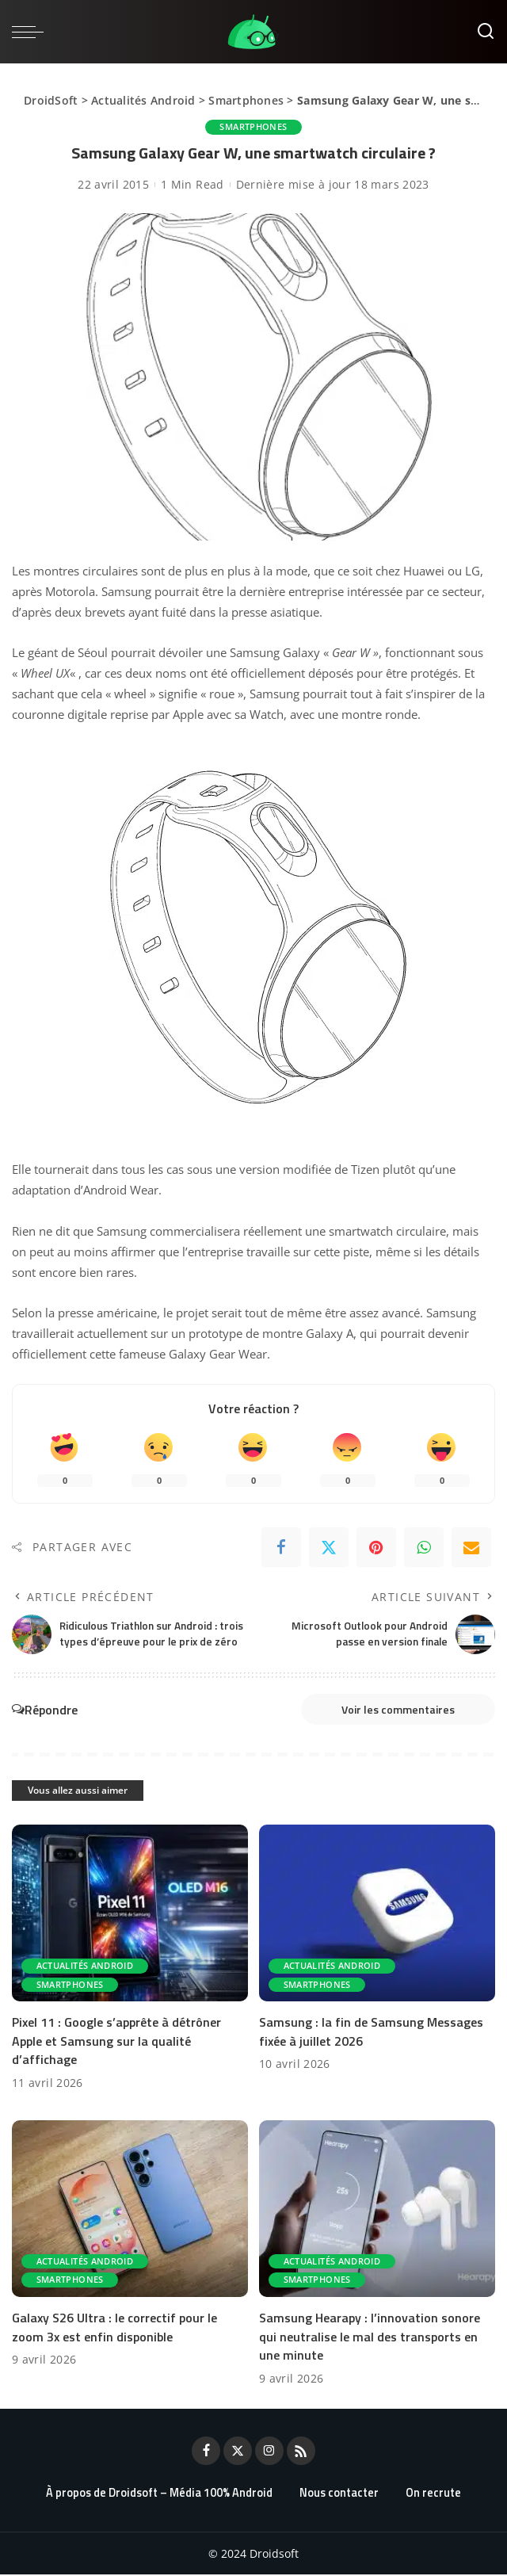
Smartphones (246, 100)
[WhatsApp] (424, 1547)
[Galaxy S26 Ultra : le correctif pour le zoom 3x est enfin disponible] (130, 2210)
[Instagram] (269, 2452)
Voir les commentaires (391, 1710)
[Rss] (301, 2452)
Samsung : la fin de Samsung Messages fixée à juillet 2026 (371, 2033)
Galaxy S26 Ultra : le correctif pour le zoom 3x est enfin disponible (114, 2328)
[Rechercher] (485, 31)
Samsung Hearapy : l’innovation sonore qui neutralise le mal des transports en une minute (369, 2337)
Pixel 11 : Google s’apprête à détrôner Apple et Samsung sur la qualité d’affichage (116, 2042)
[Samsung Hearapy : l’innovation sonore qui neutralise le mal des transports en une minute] (377, 2210)
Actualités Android (143, 100)
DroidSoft (51, 100)
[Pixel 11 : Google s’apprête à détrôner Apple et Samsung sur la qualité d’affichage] (130, 1916)
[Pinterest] (376, 1547)
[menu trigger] (31, 31)
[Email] (471, 1547)
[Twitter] (329, 1547)
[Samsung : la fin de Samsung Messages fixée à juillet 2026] (377, 1916)
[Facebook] (281, 1547)
